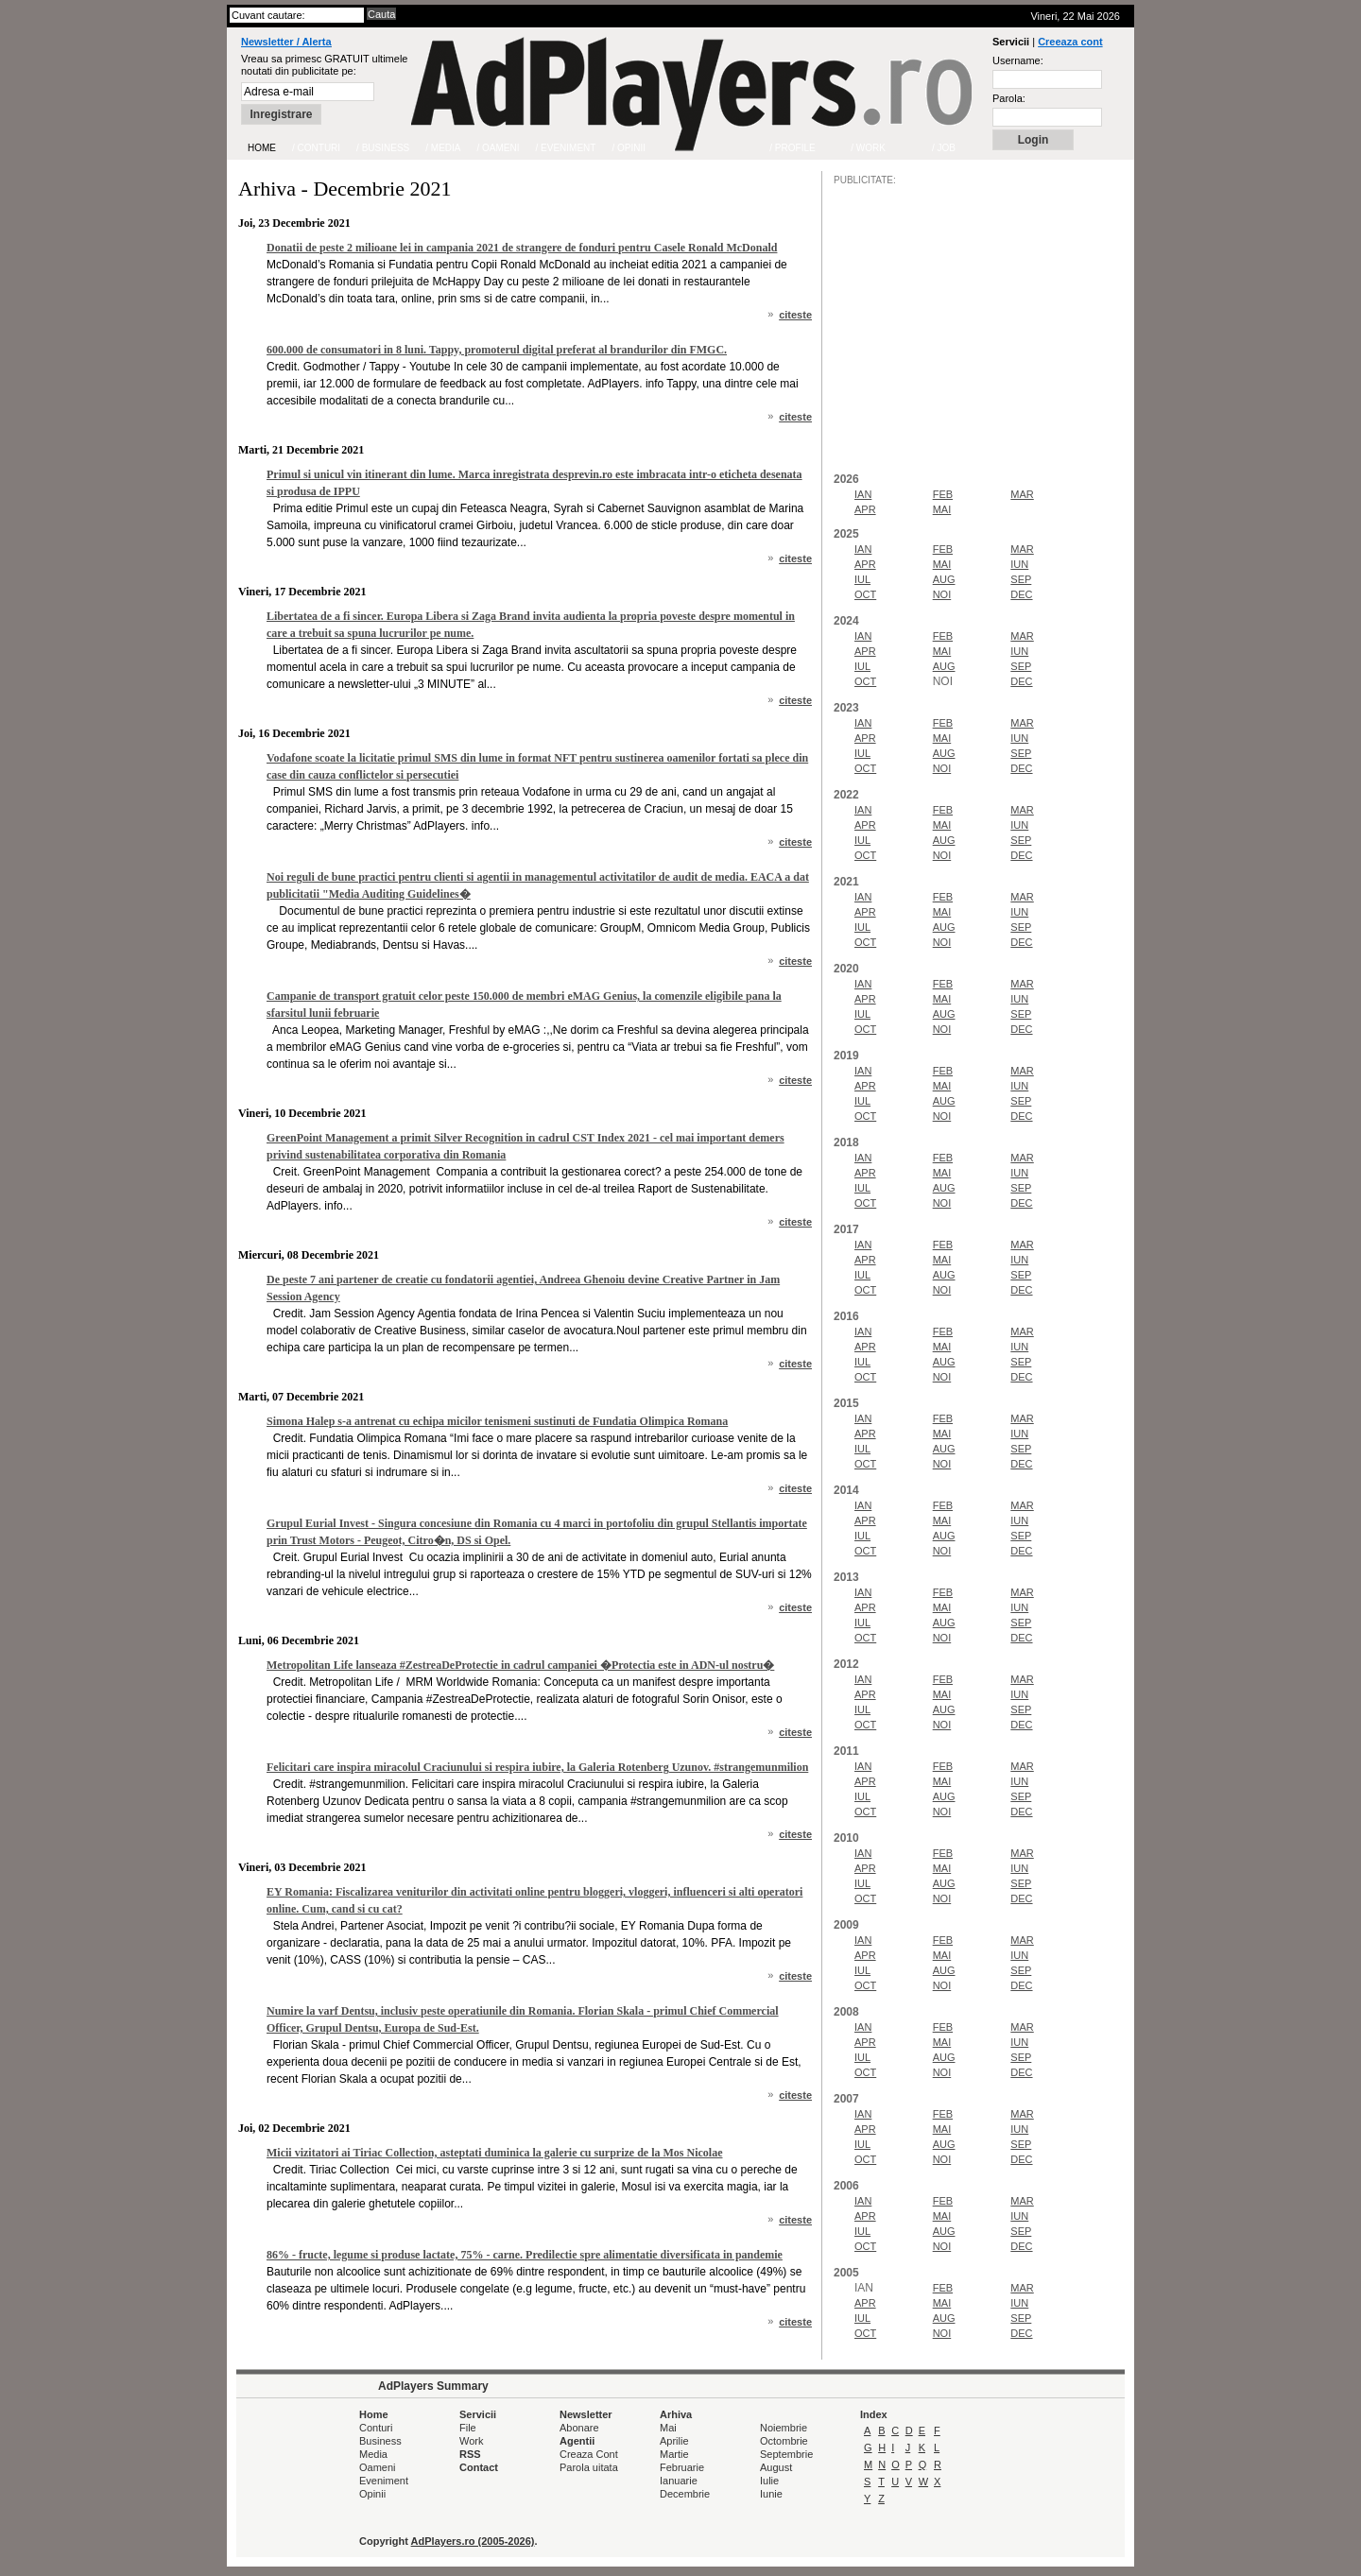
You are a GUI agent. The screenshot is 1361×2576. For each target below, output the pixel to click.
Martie (674, 2454)
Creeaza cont (1070, 41)
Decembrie (685, 2493)
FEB (943, 494)
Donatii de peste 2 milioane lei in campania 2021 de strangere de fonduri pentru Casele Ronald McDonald (522, 247)
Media (373, 2454)
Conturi (375, 2427)
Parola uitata (589, 2467)
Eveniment (383, 2480)
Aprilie (674, 2441)
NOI (942, 594)
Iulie (769, 2480)
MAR (1021, 494)
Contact (478, 2467)
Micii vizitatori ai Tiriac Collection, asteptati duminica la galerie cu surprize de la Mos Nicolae (494, 2152)
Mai (668, 2427)
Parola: (1008, 98)
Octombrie (784, 2441)
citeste (795, 314)
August (776, 2467)
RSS (470, 2454)
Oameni (377, 2467)
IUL (862, 579)
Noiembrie (783, 2427)
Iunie (771, 2493)
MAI (942, 509)
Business (380, 2441)
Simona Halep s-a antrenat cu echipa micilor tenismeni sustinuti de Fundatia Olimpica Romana (497, 1421)
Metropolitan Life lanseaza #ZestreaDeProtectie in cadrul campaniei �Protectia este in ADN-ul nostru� (520, 1665)
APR (865, 509)
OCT (865, 594)
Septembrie (786, 2454)
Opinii (372, 2493)
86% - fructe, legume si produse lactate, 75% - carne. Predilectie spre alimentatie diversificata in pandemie (525, 2254)
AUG (944, 579)
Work (471, 2441)
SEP (1020, 579)
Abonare (579, 2427)
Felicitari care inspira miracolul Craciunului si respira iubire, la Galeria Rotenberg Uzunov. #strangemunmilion (537, 1767)
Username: (1017, 60)
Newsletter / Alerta (286, 41)
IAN (862, 494)
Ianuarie (679, 2480)
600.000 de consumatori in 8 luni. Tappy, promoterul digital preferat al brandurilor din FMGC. (497, 349)
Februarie (682, 2467)
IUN (1019, 564)
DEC (1021, 594)
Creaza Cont (589, 2454)
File (467, 2427)
